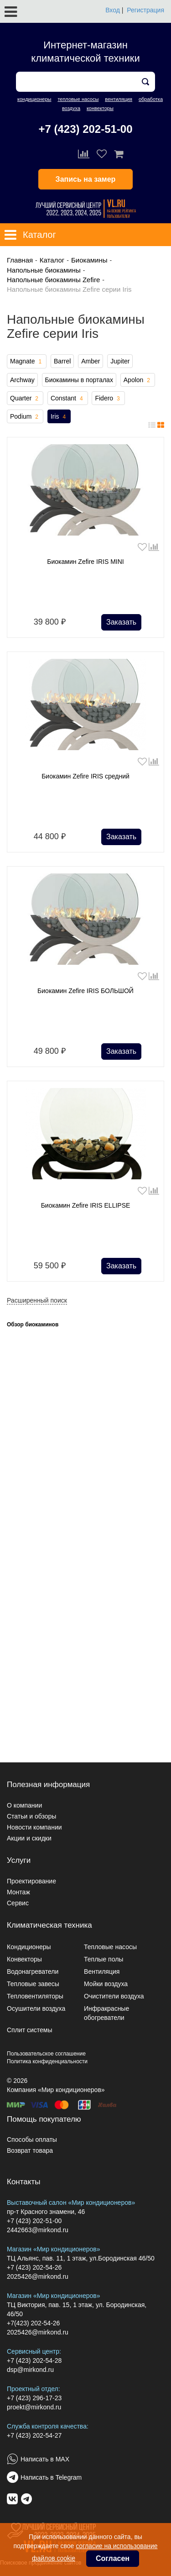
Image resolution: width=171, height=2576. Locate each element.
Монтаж (18, 1892)
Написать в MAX (45, 2459)
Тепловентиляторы (35, 1996)
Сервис (18, 1903)
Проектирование (31, 1881)
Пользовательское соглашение (46, 2053)
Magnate (26, 361)
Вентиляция (101, 1971)
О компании (24, 1805)
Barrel (62, 361)
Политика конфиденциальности (47, 2061)
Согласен (113, 2558)
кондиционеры (34, 99)
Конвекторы (24, 1959)
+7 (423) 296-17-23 (34, 2398)
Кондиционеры (29, 1946)
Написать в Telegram (51, 2477)
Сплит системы (29, 2030)
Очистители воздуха (114, 1996)
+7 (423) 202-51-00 (85, 129)
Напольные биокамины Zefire (53, 280)
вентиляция (118, 99)
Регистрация (145, 10)
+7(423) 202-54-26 (33, 2323)
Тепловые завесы (33, 1983)
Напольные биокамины (44, 270)
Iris (59, 417)
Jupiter (120, 361)
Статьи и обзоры (31, 1816)
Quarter (25, 398)
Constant (68, 398)
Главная (20, 260)
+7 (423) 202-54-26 (34, 2267)
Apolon (138, 380)
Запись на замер (86, 179)
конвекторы (100, 108)
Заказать (121, 622)
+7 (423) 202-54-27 (34, 2435)
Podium (25, 417)
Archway (22, 380)
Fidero (108, 398)
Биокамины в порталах (79, 380)
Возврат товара (30, 2150)
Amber (90, 361)
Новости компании (34, 1827)
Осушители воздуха (36, 2008)
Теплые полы (103, 1959)
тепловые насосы (77, 99)
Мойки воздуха (106, 1983)
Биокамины (89, 260)
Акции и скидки (29, 1838)
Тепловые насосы (110, 1946)
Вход (112, 10)
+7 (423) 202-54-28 (34, 2360)
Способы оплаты (32, 2139)
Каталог (52, 260)
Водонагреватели (32, 1971)
